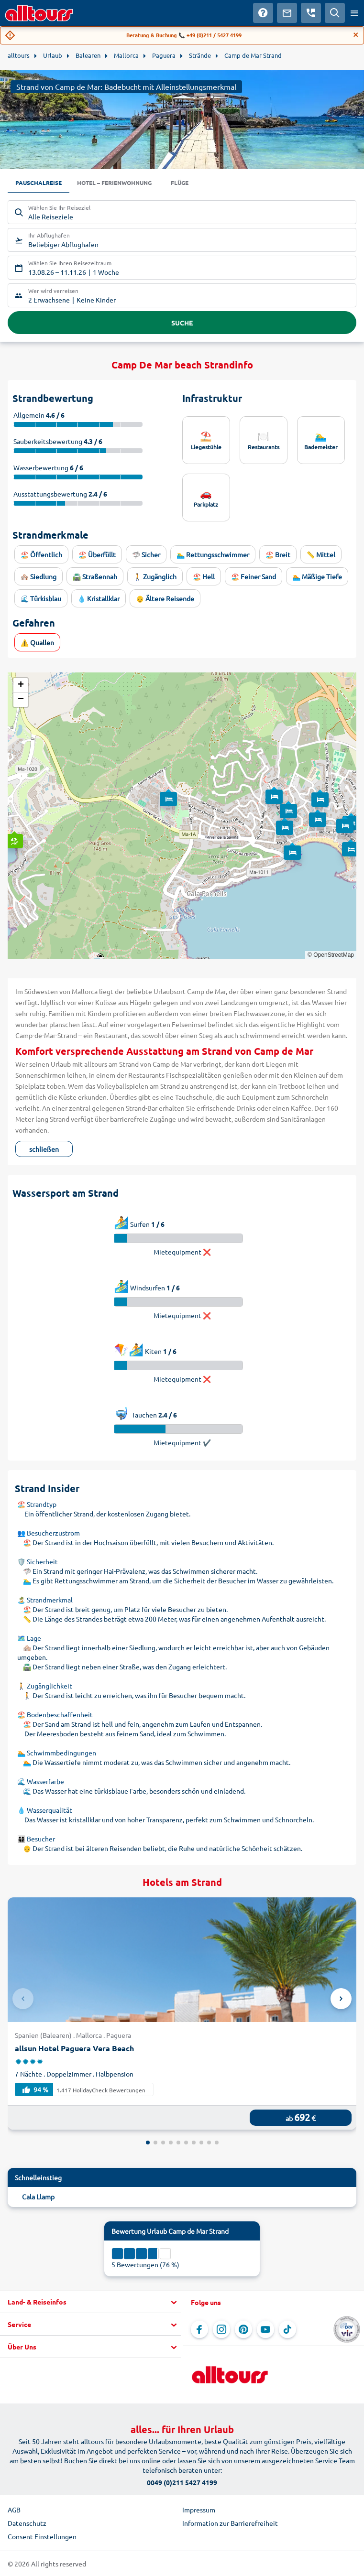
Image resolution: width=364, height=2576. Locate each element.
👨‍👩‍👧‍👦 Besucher (36, 1838)
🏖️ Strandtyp (36, 1504)
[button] (13, 832)
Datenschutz (27, 2523)
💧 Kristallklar (98, 598)
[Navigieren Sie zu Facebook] (199, 2329)
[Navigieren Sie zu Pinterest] (243, 2329)
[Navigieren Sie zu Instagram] (221, 2329)
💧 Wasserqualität (44, 1810)
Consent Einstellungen (42, 2536)
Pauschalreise (38, 182)
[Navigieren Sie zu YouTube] (265, 2329)
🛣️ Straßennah (95, 576)
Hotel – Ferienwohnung (114, 182)
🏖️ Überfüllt (97, 554)
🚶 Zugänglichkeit (44, 1685)
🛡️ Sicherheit (37, 1561)
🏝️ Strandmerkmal (45, 1599)
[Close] (356, 35)
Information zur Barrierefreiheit (230, 2523)
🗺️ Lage (29, 1638)
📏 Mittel (321, 554)
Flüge (179, 182)
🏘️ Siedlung (38, 576)
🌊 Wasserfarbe (40, 1781)
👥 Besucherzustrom (48, 1532)
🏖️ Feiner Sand (253, 576)
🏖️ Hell (204, 576)
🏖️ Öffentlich (41, 554)
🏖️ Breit (277, 554)
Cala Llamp (38, 2196)
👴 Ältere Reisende (165, 598)
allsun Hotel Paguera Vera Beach (74, 2048)
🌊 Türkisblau (41, 598)
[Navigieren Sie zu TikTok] (287, 2329)
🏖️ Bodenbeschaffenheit (55, 1714)
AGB (14, 2509)
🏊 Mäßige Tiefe (317, 576)
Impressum (198, 2509)
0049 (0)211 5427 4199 (182, 2482)
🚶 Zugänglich (154, 576)
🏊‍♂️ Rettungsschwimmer (212, 554)
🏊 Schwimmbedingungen (56, 1752)
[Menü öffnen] (354, 13)
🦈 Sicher (146, 554)
